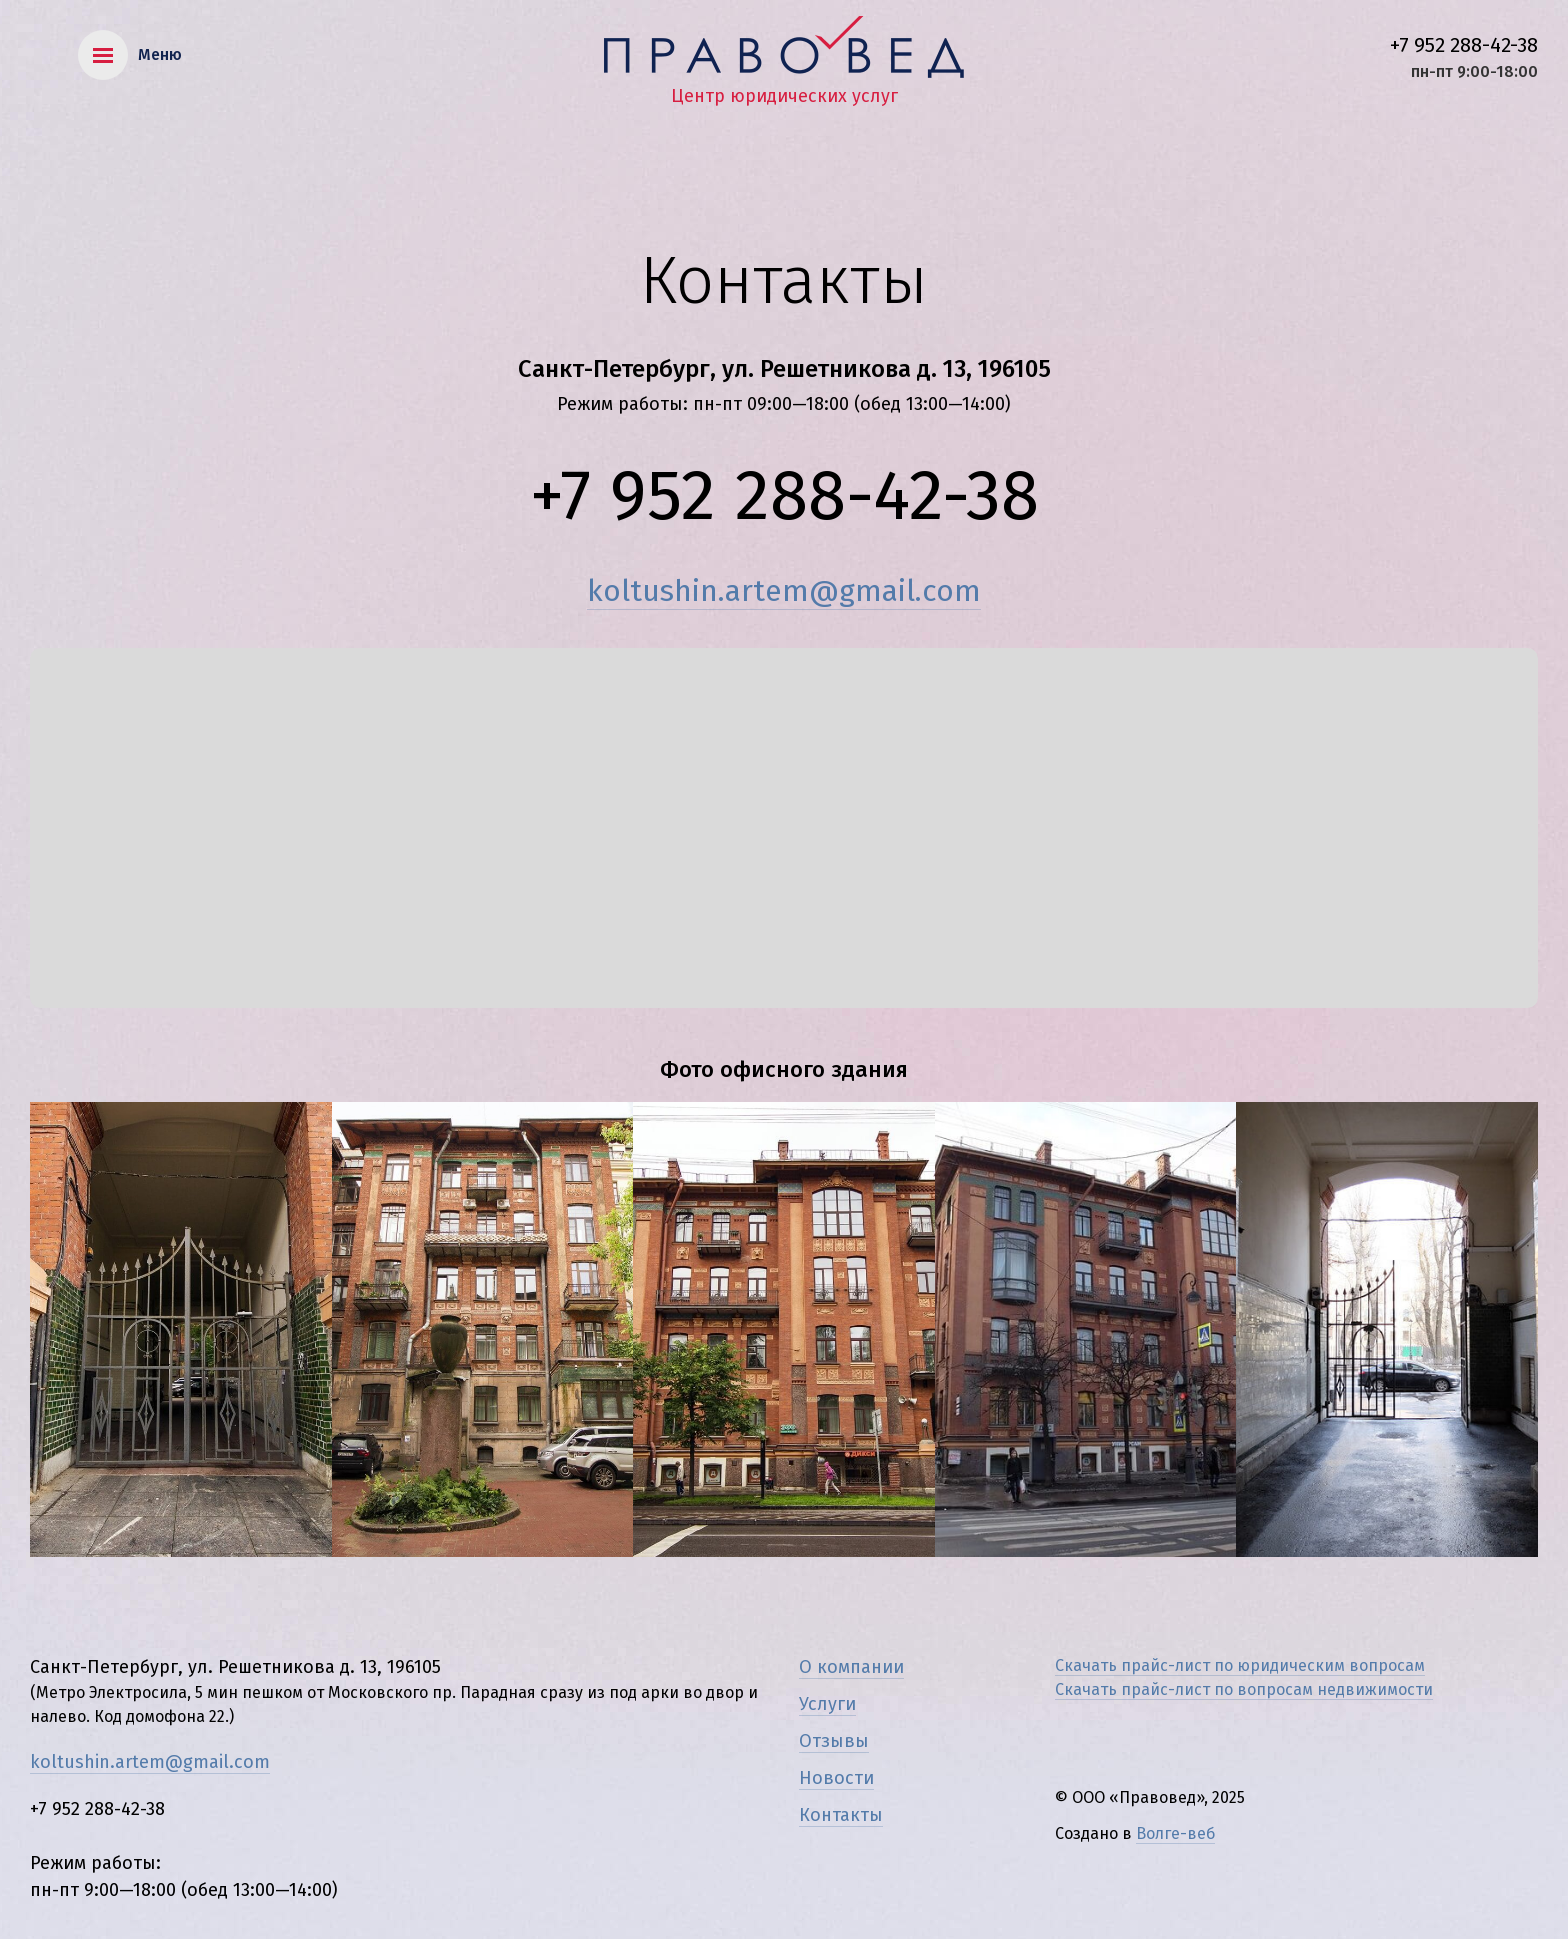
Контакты (841, 1815)
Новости (836, 1778)
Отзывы (834, 1741)
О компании (851, 1667)
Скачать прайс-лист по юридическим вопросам (1240, 1665)
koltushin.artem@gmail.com (784, 591)
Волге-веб (1175, 1833)
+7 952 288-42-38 (1464, 45)
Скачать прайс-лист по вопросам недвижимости (1244, 1689)
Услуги (827, 1704)
